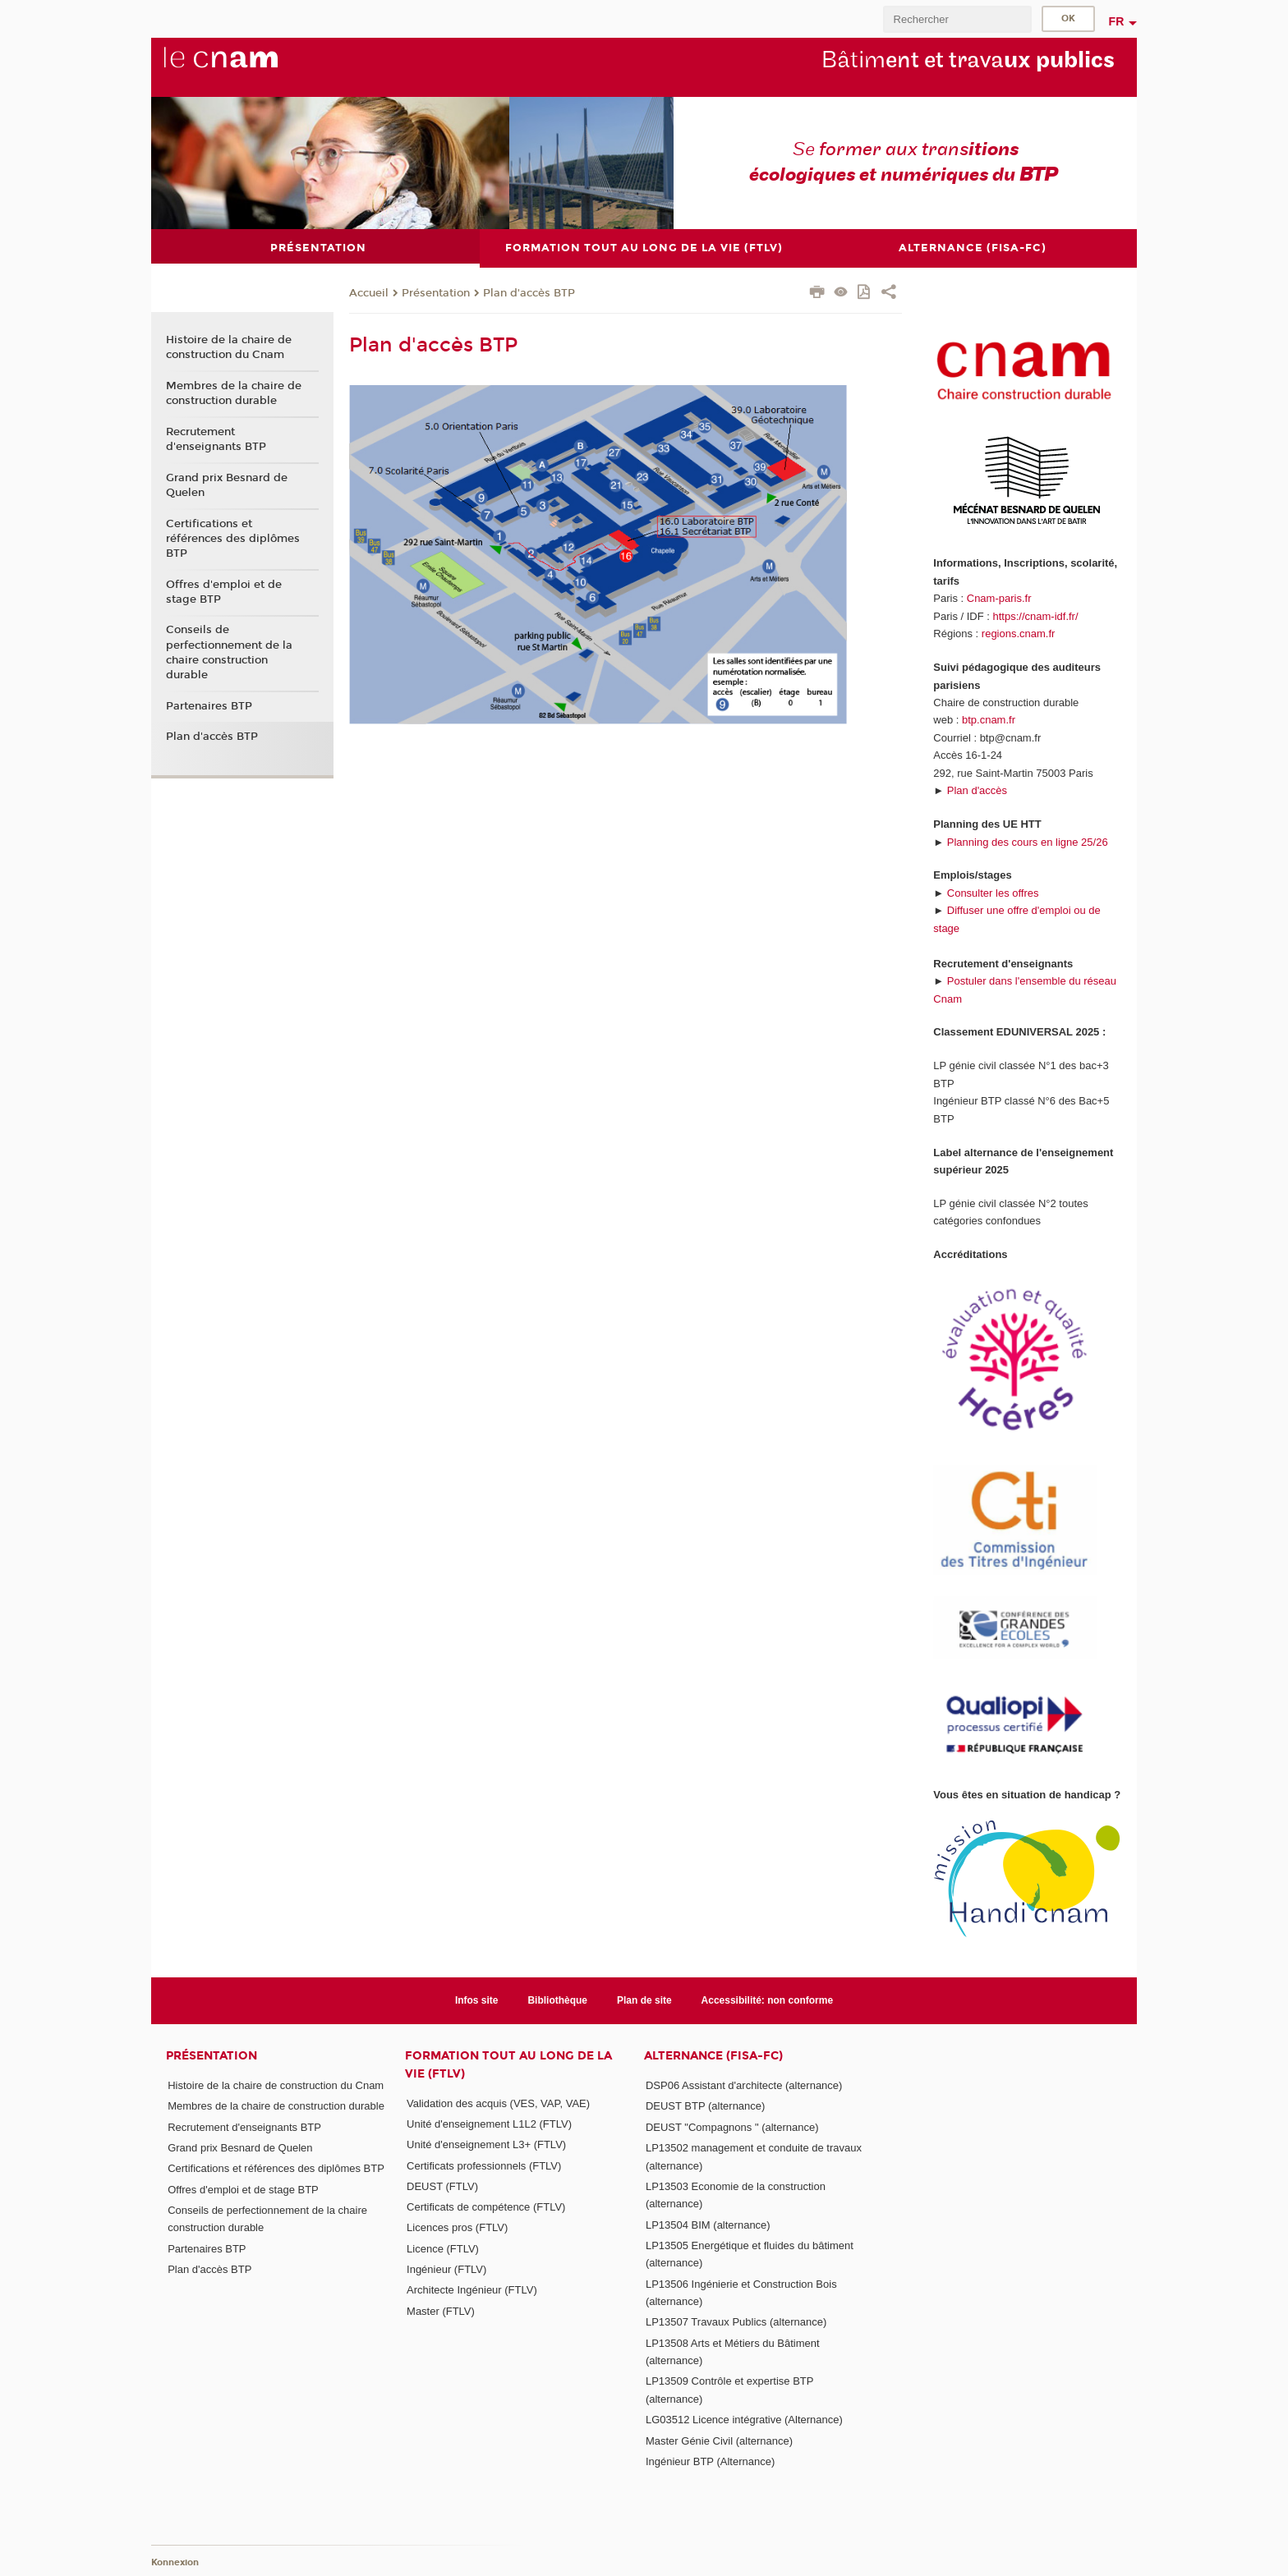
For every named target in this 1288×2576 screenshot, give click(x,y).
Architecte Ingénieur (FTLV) (472, 2290)
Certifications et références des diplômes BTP (233, 538)
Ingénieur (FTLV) (446, 2269)
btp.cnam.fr (988, 720)
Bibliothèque (557, 1999)
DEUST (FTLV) (442, 2185)
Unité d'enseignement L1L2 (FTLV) (489, 2123)
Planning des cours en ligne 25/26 (1027, 841)
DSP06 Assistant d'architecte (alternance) (744, 2085)
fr (1117, 21)
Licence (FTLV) (443, 2248)
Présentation (436, 292)
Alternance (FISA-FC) (713, 2056)
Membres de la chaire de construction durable (233, 392)
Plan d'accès (977, 790)
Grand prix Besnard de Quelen (227, 484)
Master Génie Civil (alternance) (719, 2440)
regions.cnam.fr (1019, 633)
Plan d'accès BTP (529, 292)
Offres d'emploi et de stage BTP (224, 591)
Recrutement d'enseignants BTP (216, 438)
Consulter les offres (993, 892)
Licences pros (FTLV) (457, 2227)
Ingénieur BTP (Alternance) (710, 2460)
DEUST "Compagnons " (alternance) (732, 2126)
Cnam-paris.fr (999, 598)
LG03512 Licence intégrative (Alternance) (744, 2419)
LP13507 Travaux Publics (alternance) (736, 2322)
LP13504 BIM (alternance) (708, 2224)
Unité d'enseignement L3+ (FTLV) (486, 2144)
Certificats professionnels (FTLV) (484, 2165)
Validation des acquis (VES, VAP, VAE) (498, 2102)
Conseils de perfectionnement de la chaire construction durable (229, 652)
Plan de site (644, 1999)
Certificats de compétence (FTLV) (486, 2207)
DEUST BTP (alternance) (705, 2106)
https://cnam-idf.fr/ (1036, 615)
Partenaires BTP (209, 705)
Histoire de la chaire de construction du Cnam (229, 347)
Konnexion (175, 2562)
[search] (957, 19)
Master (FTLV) (441, 2310)
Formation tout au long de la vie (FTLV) (508, 2064)
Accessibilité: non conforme (768, 1999)
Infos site (477, 1999)
